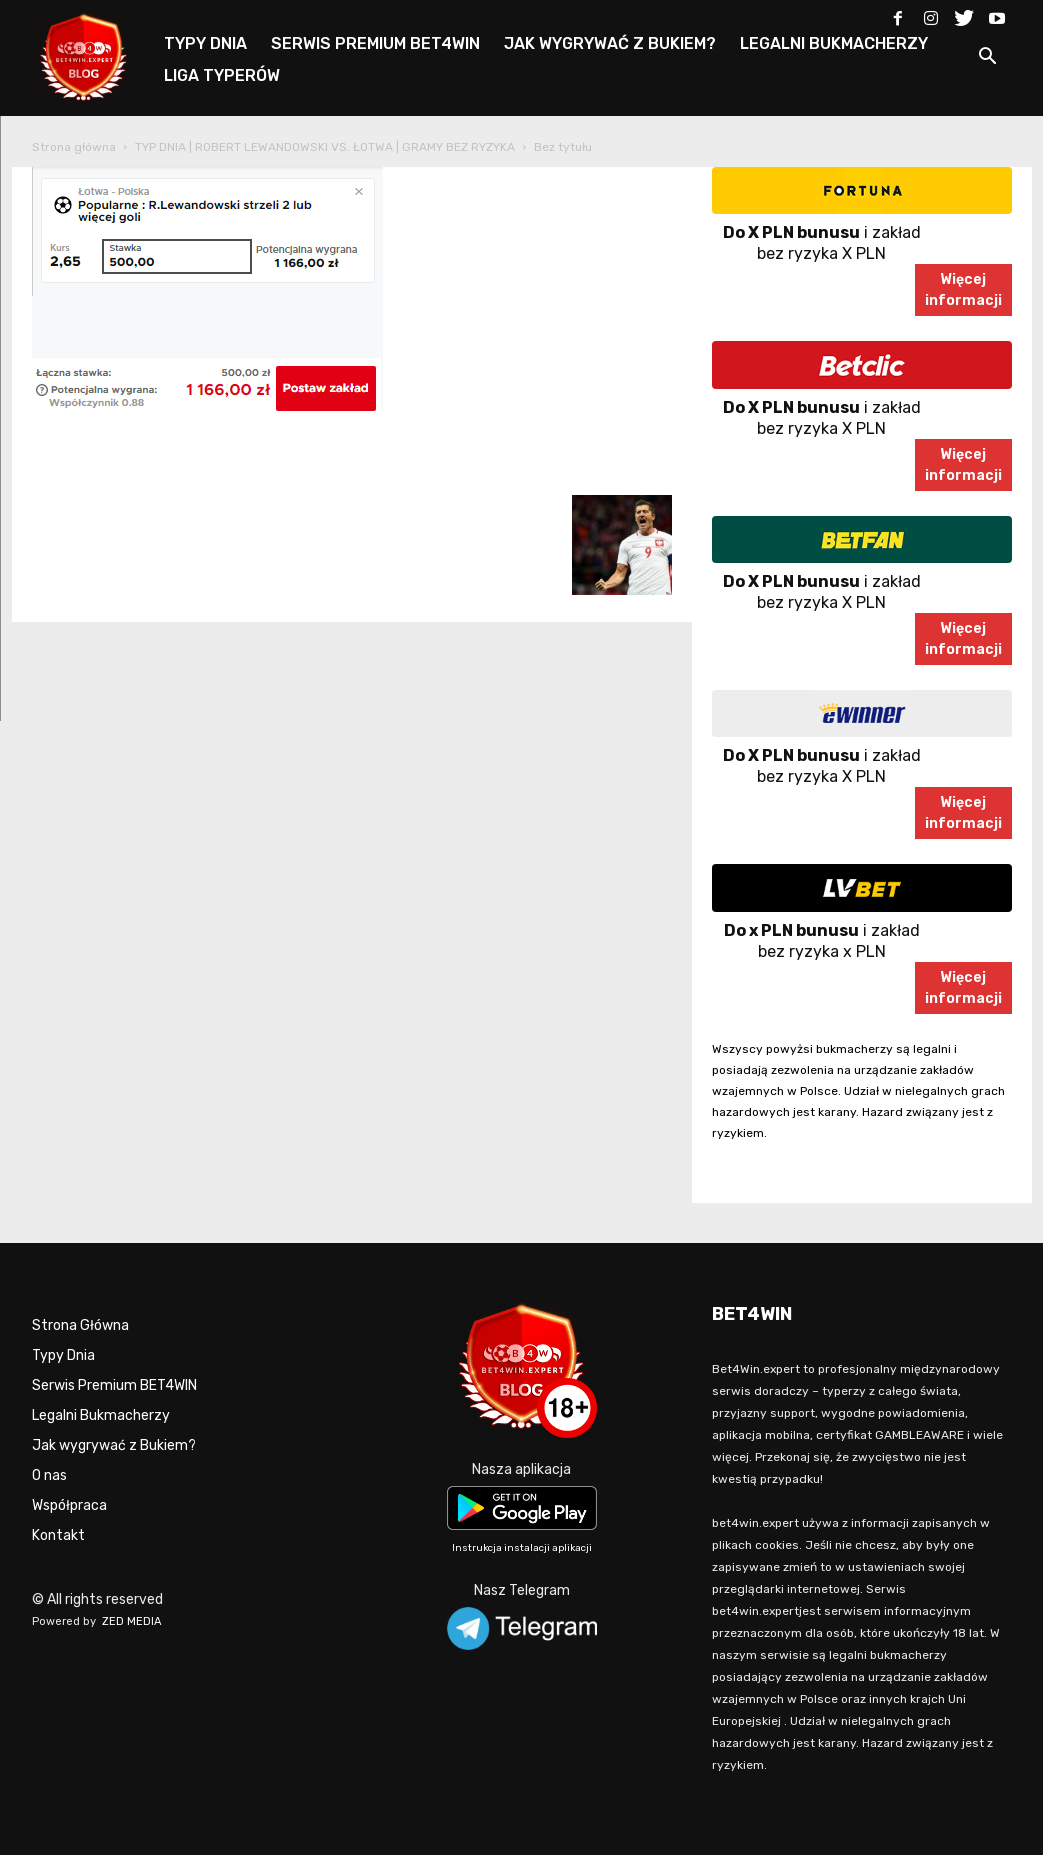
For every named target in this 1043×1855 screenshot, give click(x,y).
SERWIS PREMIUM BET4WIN (375, 43)
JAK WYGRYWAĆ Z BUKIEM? (610, 43)
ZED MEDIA (132, 1621)
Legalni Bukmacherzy (101, 1415)
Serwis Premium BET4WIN (114, 1385)
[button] (988, 59)
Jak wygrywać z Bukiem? (114, 1445)
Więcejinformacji (963, 290)
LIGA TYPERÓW (222, 75)
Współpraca (69, 1505)
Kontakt (58, 1535)
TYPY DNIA (205, 43)
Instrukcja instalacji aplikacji (522, 1548)
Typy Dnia (63, 1355)
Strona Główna (80, 1325)
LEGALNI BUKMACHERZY (834, 43)
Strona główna (74, 147)
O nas (49, 1475)
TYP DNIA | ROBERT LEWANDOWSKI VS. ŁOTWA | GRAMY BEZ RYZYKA (325, 147)
